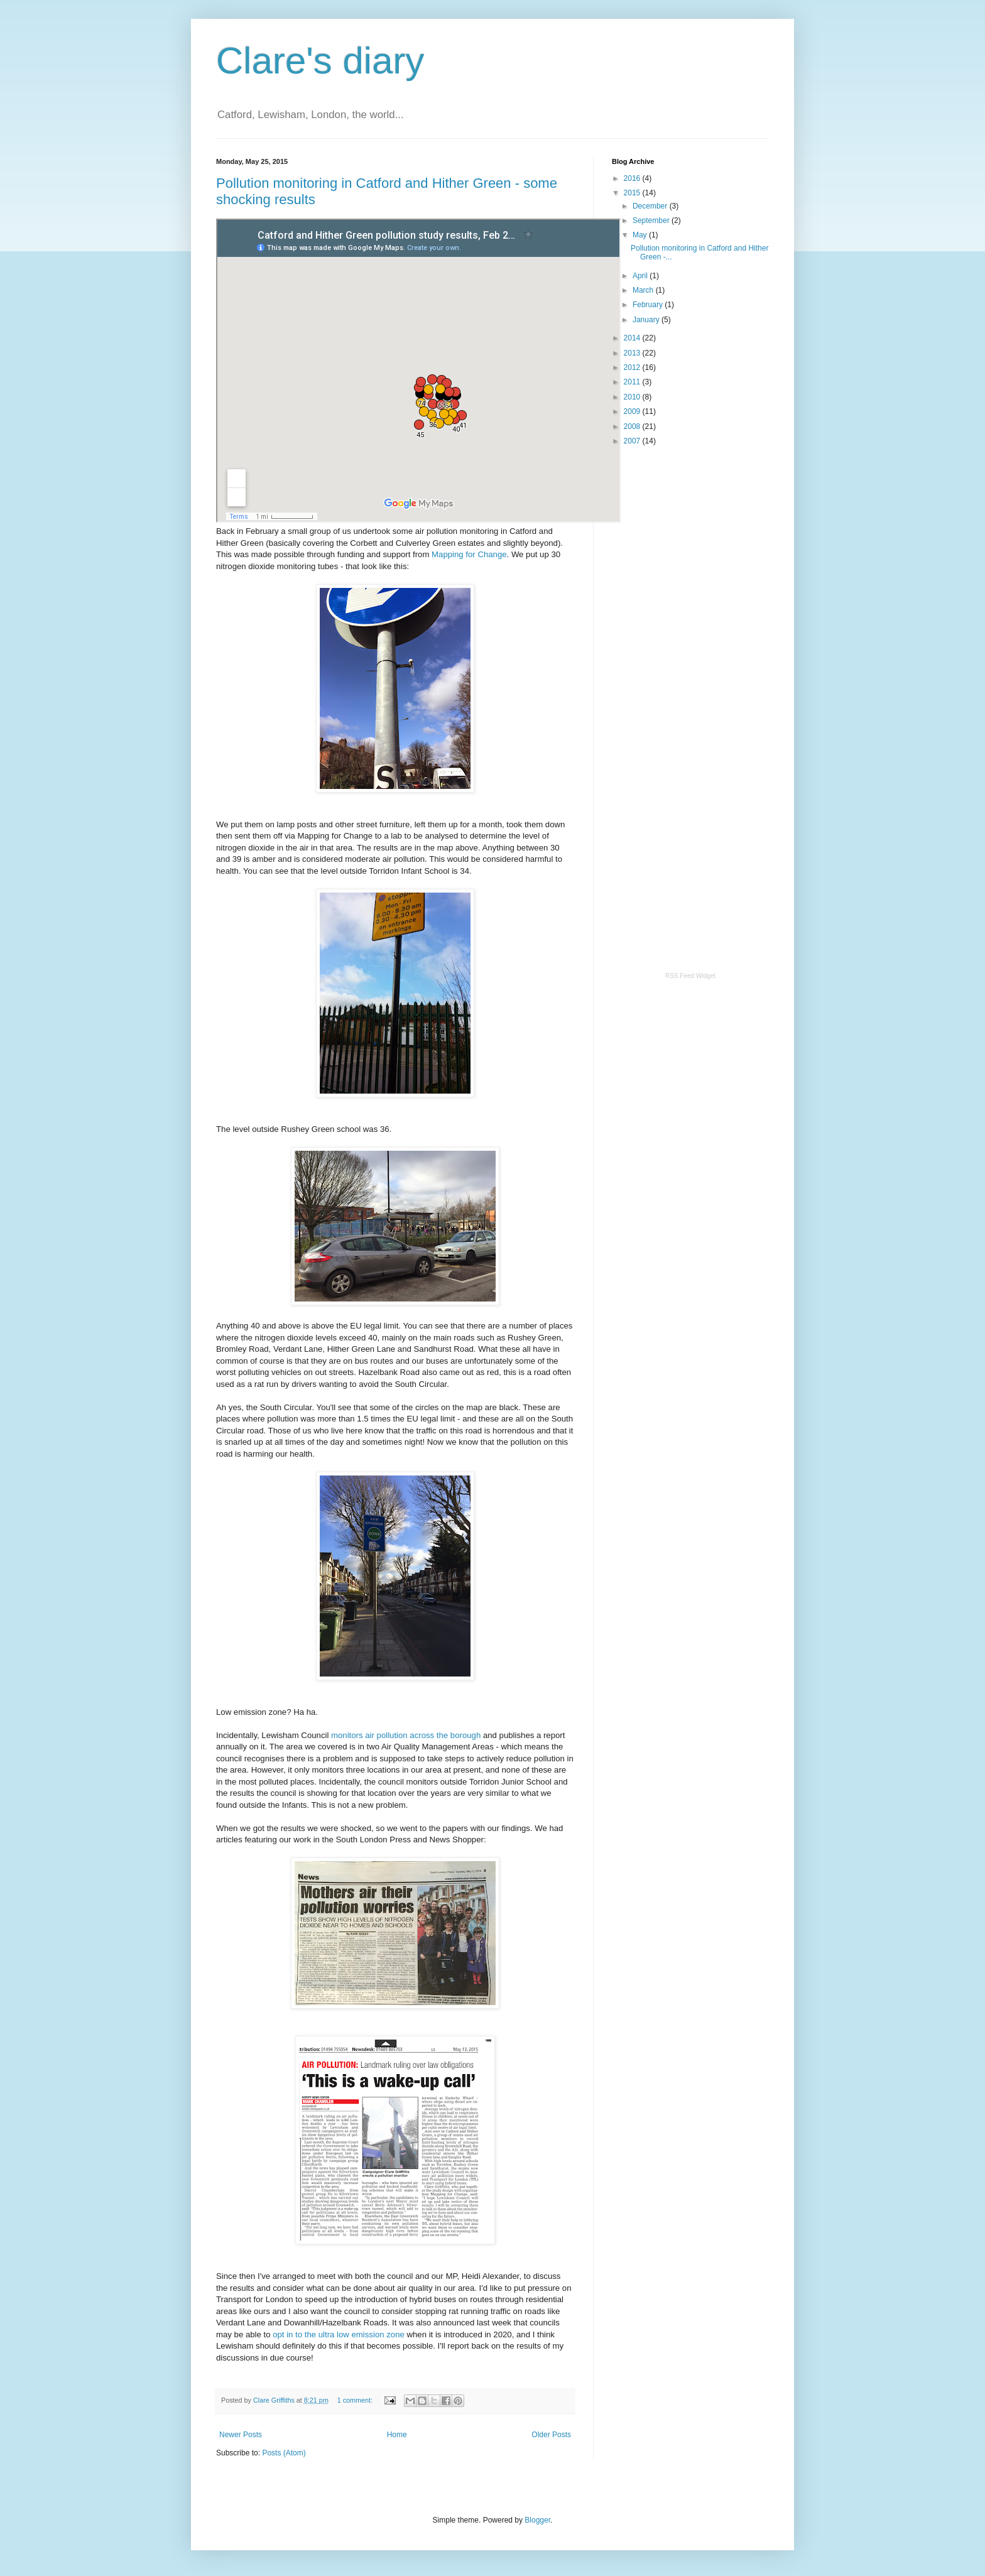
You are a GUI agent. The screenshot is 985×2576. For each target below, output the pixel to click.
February (649, 304)
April (641, 275)
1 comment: (355, 2400)
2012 (633, 367)
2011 (633, 382)
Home (397, 2434)
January (647, 319)
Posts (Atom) (283, 2452)
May (641, 235)
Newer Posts (240, 2434)
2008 (633, 426)
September (652, 220)
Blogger (537, 2520)
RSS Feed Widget (690, 975)
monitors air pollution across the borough (406, 1735)
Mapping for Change (469, 554)
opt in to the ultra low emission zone (339, 2334)
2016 (633, 178)
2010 (633, 397)
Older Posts (551, 2434)
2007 (633, 441)
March (644, 290)
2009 (633, 411)
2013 (633, 353)
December (651, 206)
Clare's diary (320, 61)
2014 (633, 338)
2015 (633, 192)
